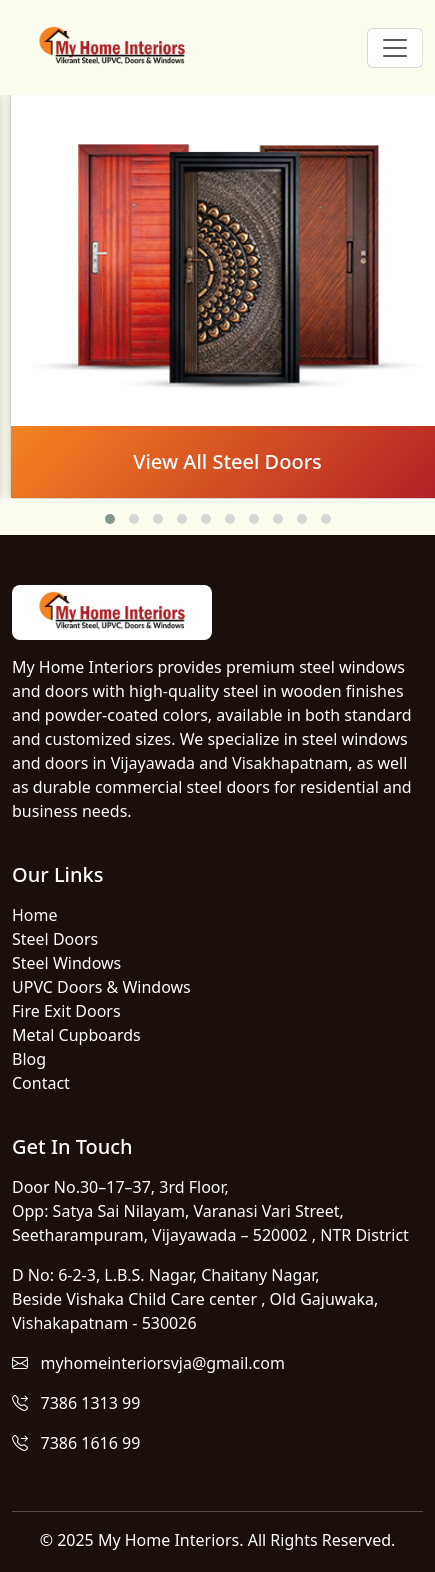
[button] (110, 519)
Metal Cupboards (76, 1035)
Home (35, 915)
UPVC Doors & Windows (101, 987)
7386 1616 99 (76, 1443)
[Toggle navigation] (395, 48)
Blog (29, 1059)
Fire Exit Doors (66, 1011)
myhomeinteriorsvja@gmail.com (148, 1363)
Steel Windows (66, 963)
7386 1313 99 (76, 1403)
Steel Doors (55, 939)
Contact (41, 1083)
